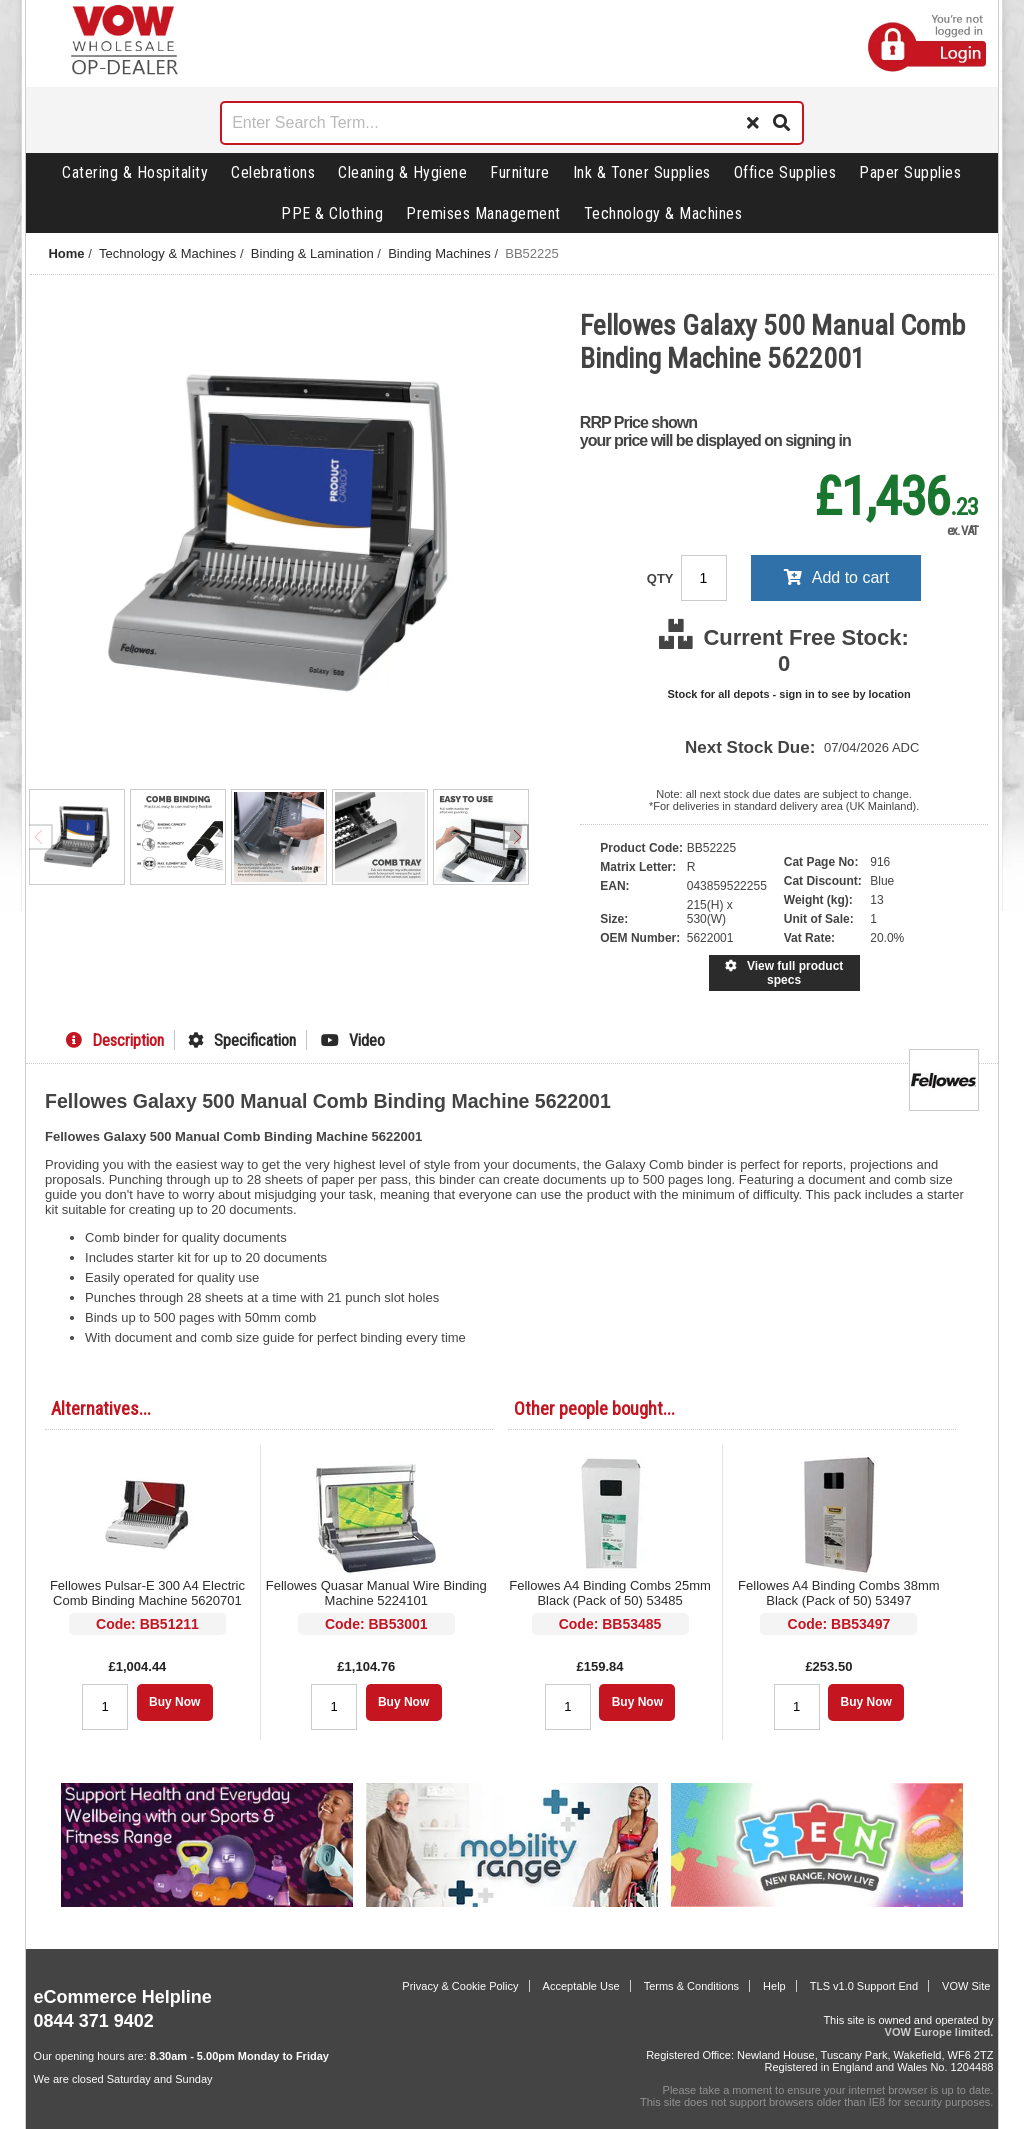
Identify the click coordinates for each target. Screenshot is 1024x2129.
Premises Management (483, 213)
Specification (242, 1040)
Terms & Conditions (691, 1986)
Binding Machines (439, 253)
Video (353, 1040)
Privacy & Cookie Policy (460, 1986)
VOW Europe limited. (939, 2032)
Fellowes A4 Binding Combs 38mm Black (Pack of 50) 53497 (839, 1593)
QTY (662, 578)
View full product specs (784, 973)
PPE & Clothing (332, 213)
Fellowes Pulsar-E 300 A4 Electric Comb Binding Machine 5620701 (147, 1593)
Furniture (520, 172)
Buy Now (174, 1702)
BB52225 (532, 253)
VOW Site (966, 1986)
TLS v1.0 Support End (864, 1986)
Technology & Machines (663, 213)
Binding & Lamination (312, 253)
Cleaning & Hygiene (402, 172)
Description (115, 1040)
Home (66, 253)
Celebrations (273, 172)
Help (774, 1986)
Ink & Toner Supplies (642, 172)
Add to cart (836, 577)
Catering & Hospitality (135, 172)
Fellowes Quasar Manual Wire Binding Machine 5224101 (376, 1593)
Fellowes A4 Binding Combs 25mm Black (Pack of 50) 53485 (610, 1593)
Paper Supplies (910, 172)
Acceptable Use (581, 1986)
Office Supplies (785, 172)
